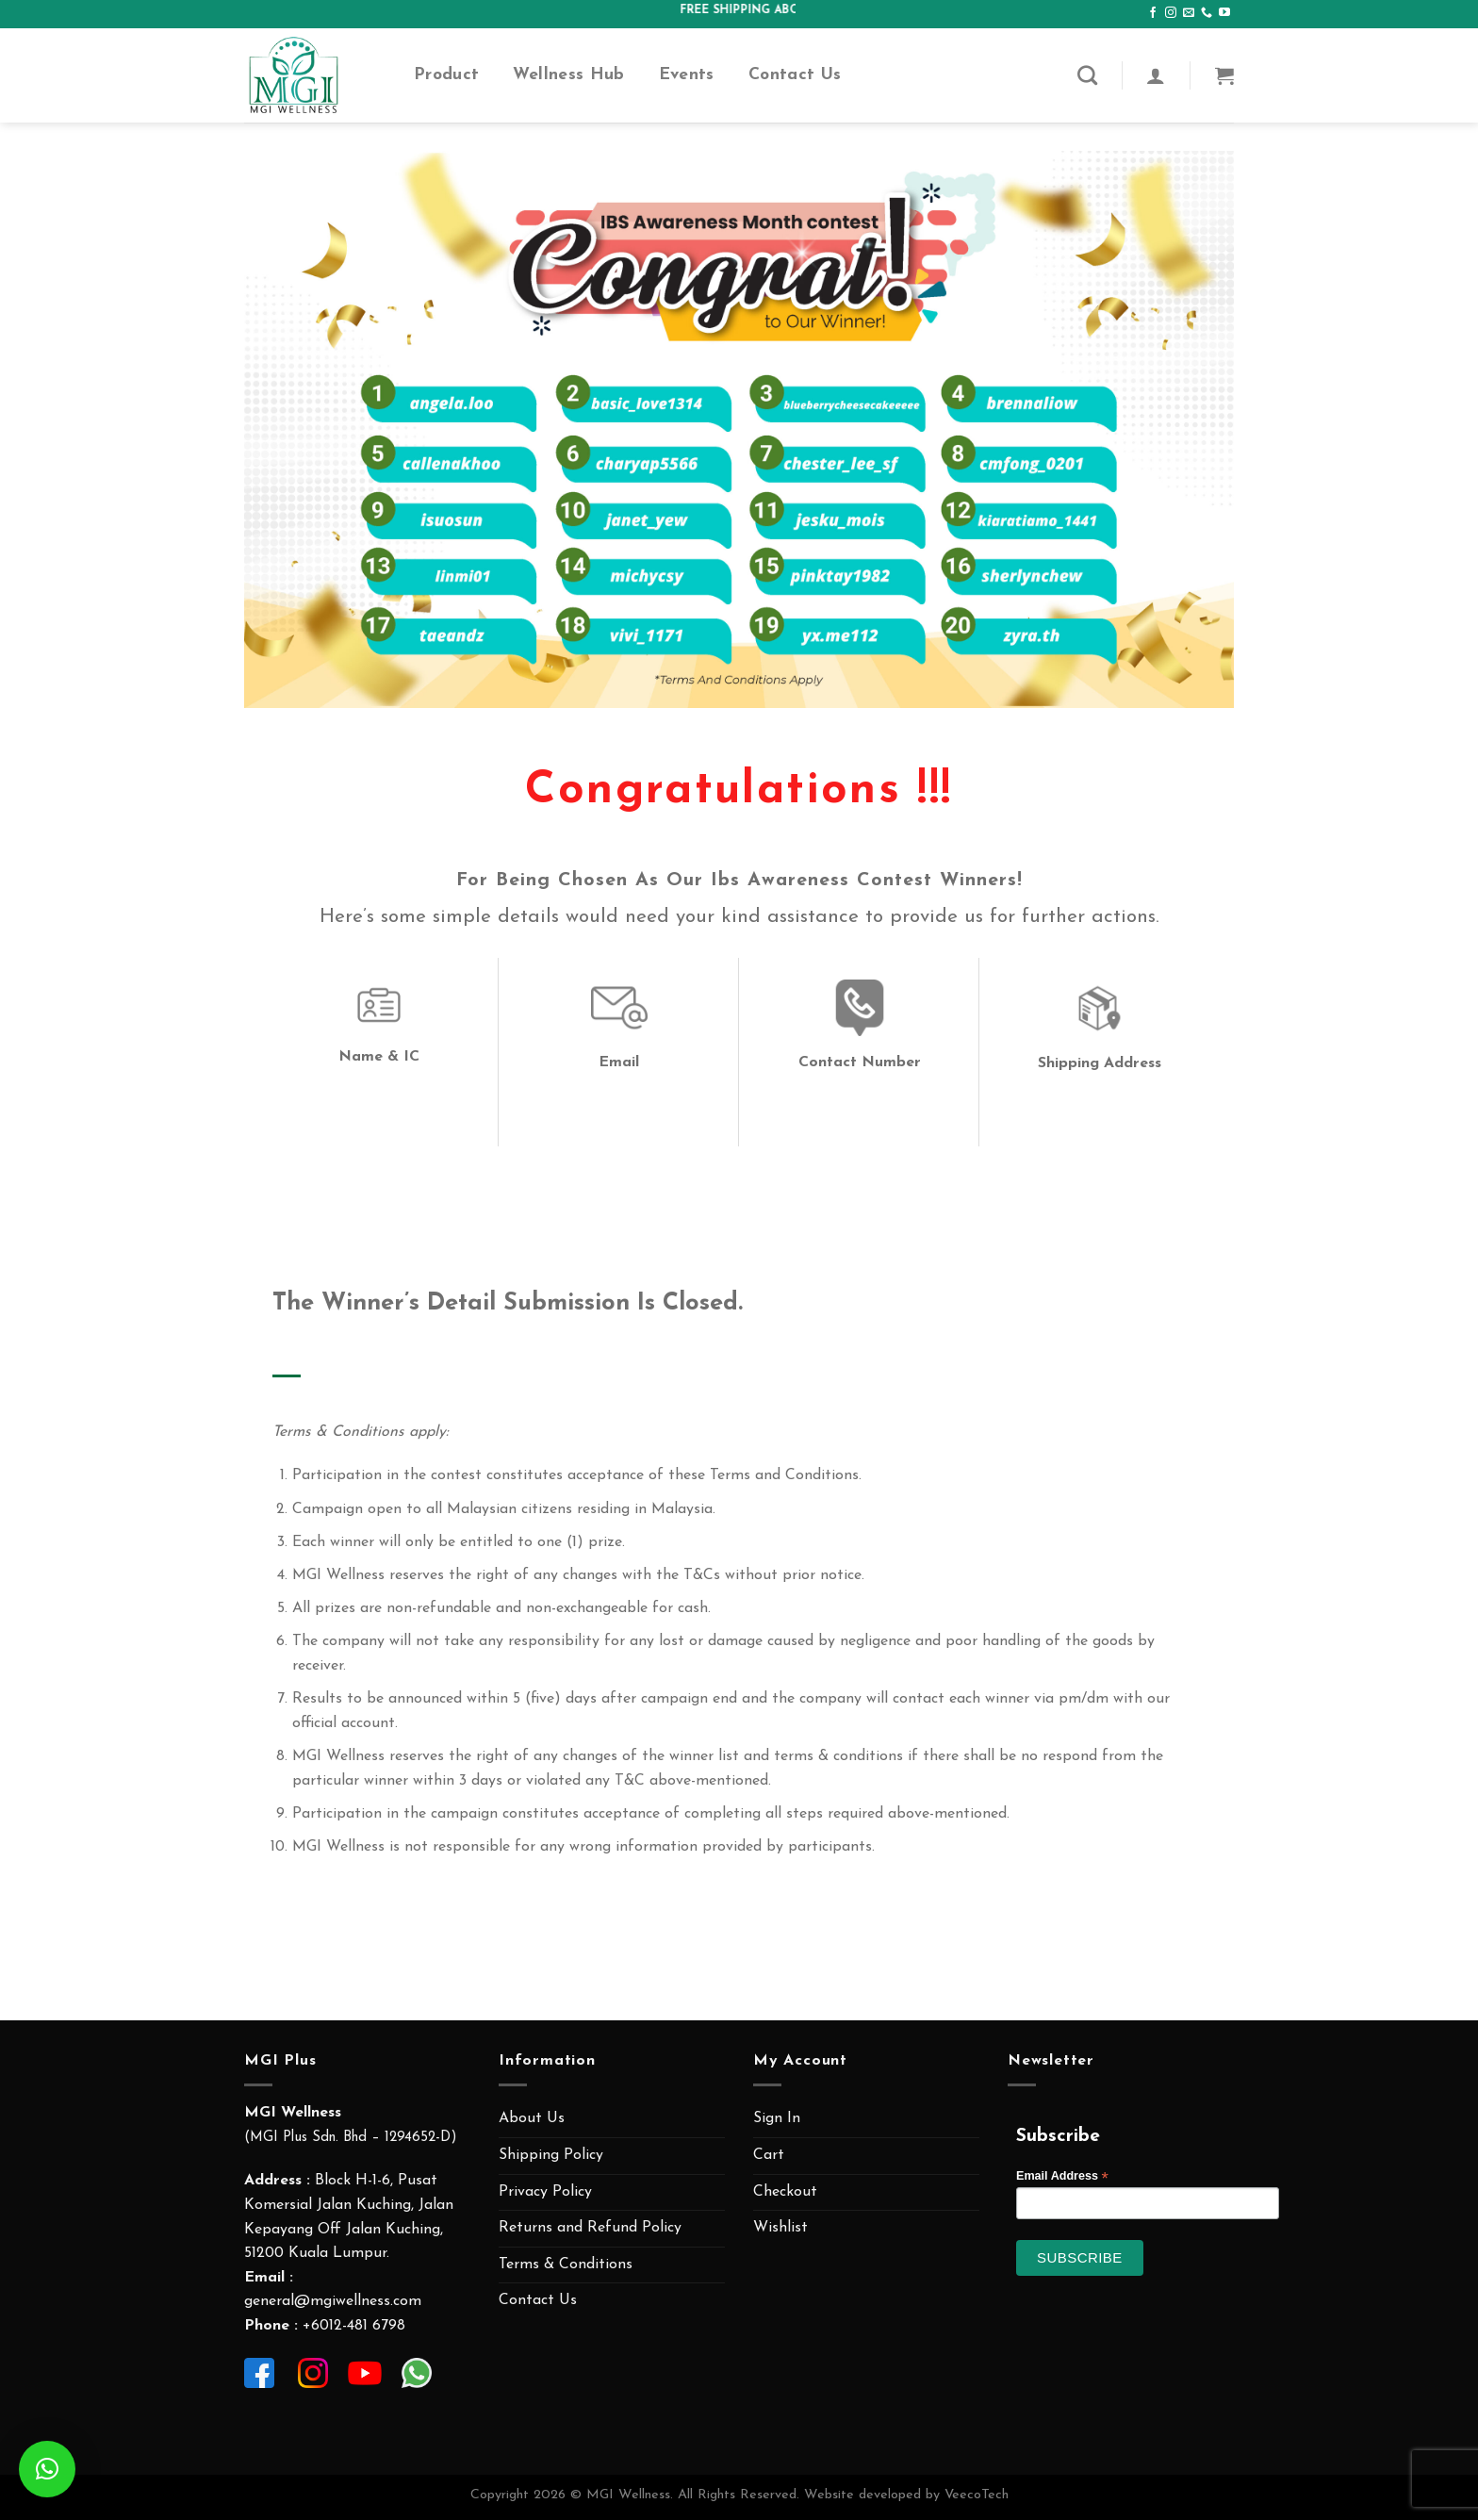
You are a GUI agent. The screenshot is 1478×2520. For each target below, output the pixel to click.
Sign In (776, 2118)
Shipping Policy (551, 2155)
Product (446, 75)
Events (686, 75)
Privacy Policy (545, 2191)
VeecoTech (976, 2495)
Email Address (1062, 2176)
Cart (768, 2155)
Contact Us (795, 75)
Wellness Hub (568, 75)
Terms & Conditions (565, 2264)
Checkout (785, 2191)
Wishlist (780, 2227)
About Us (532, 2118)
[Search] (1087, 75)
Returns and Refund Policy (590, 2227)
